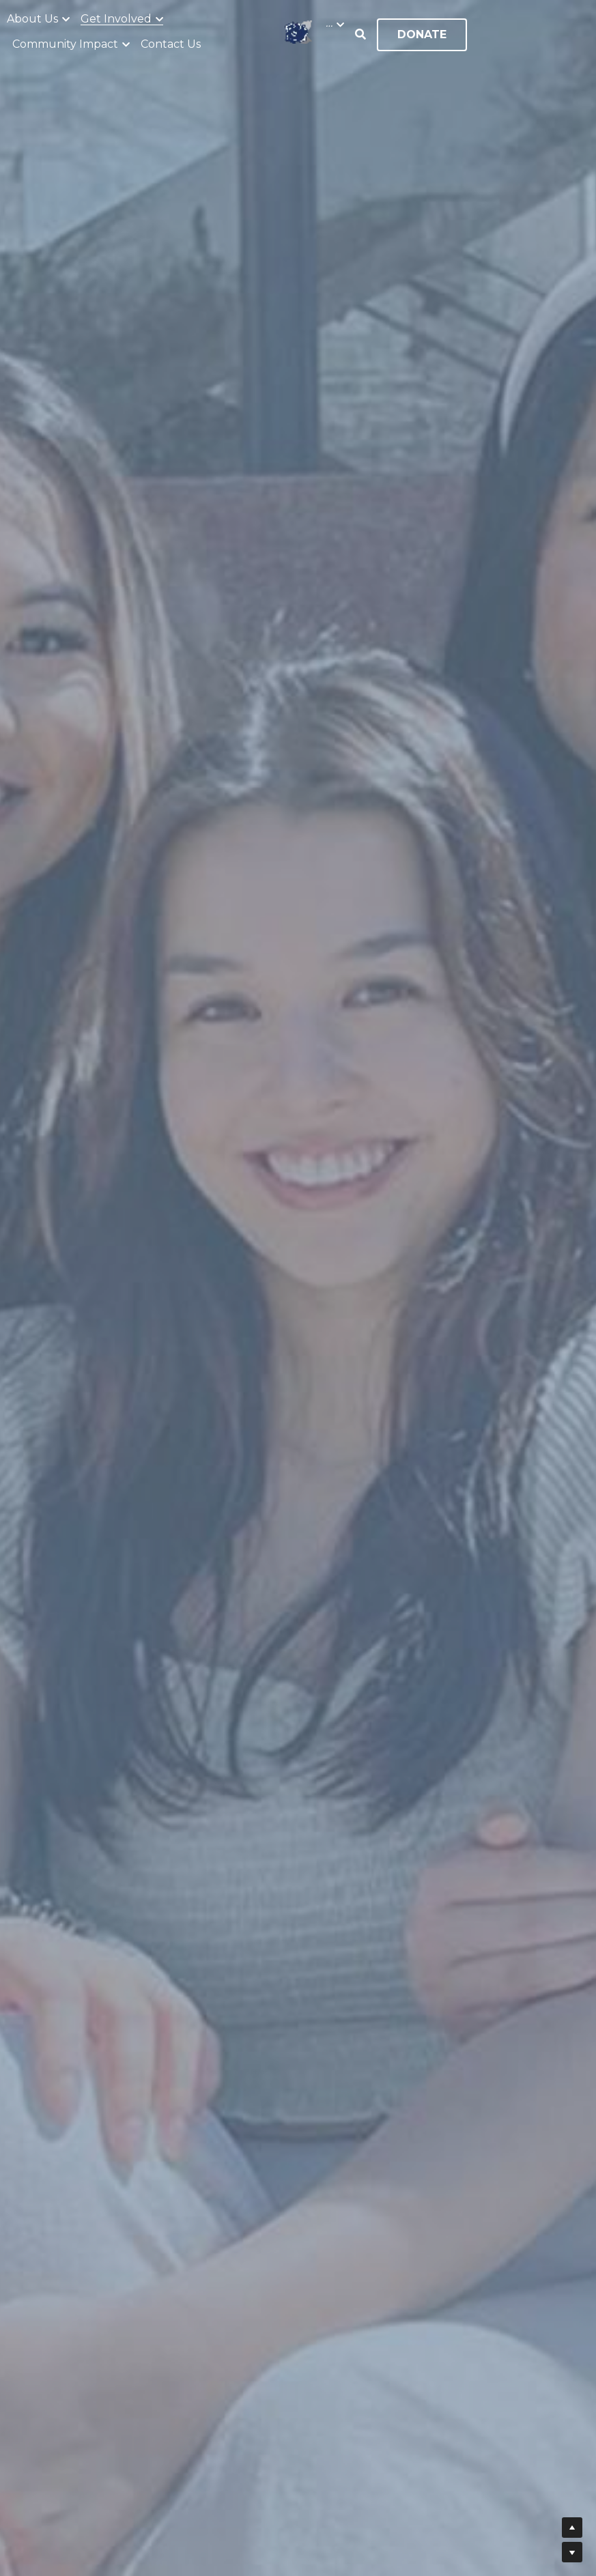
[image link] (298, 30)
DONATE (421, 34)
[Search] (360, 34)
